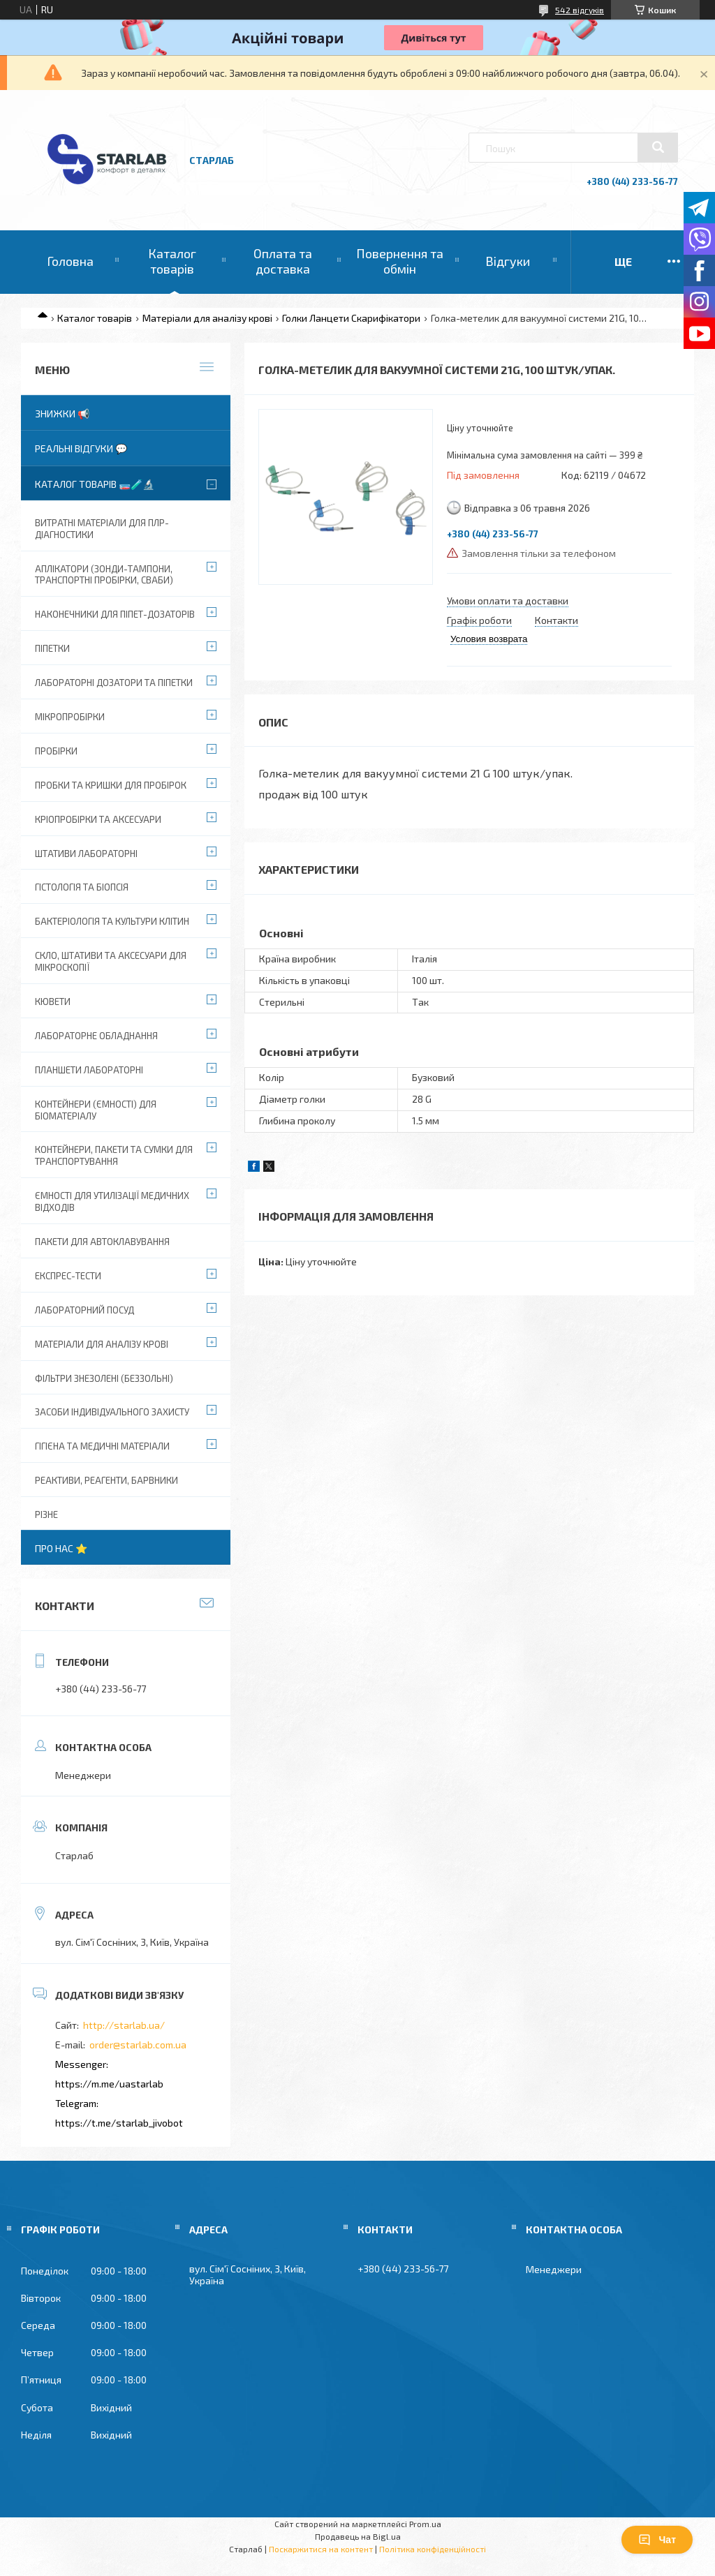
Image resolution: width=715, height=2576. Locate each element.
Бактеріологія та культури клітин (112, 921)
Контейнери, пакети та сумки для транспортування (114, 1155)
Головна (70, 261)
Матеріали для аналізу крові (207, 318)
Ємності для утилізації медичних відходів (112, 1201)
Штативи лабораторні (86, 853)
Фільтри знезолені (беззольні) (104, 1378)
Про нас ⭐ (61, 1548)
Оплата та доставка (282, 261)
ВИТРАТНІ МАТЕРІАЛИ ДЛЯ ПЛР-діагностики (102, 528)
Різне (46, 1514)
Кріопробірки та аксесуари (98, 819)
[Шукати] (657, 147)
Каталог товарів (172, 261)
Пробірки (56, 751)
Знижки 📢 (62, 413)
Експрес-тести (68, 1275)
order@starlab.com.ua (137, 2044)
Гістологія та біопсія (81, 887)
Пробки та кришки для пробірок (110, 785)
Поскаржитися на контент (321, 2549)
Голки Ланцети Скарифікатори (351, 318)
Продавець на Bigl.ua (358, 2536)
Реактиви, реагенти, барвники (106, 1480)
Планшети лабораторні (89, 1069)
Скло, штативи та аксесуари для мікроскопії (110, 961)
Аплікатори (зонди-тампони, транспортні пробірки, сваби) (104, 574)
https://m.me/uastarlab (109, 2084)
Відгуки (507, 261)
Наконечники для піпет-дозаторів (115, 614)
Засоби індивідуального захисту (112, 1411)
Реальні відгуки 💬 (81, 448)
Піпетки (52, 648)
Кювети (53, 1001)
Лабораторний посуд (84, 1310)
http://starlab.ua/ (124, 2025)
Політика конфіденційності (432, 2549)
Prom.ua (425, 2524)
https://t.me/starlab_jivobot (119, 2123)
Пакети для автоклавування (102, 1241)
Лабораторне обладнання (96, 1035)
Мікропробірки (70, 716)
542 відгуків (579, 10)
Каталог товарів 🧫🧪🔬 (94, 484)
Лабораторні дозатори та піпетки (114, 682)
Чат (657, 2539)
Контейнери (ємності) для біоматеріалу (95, 1110)
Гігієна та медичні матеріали (102, 1446)
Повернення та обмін (399, 261)
